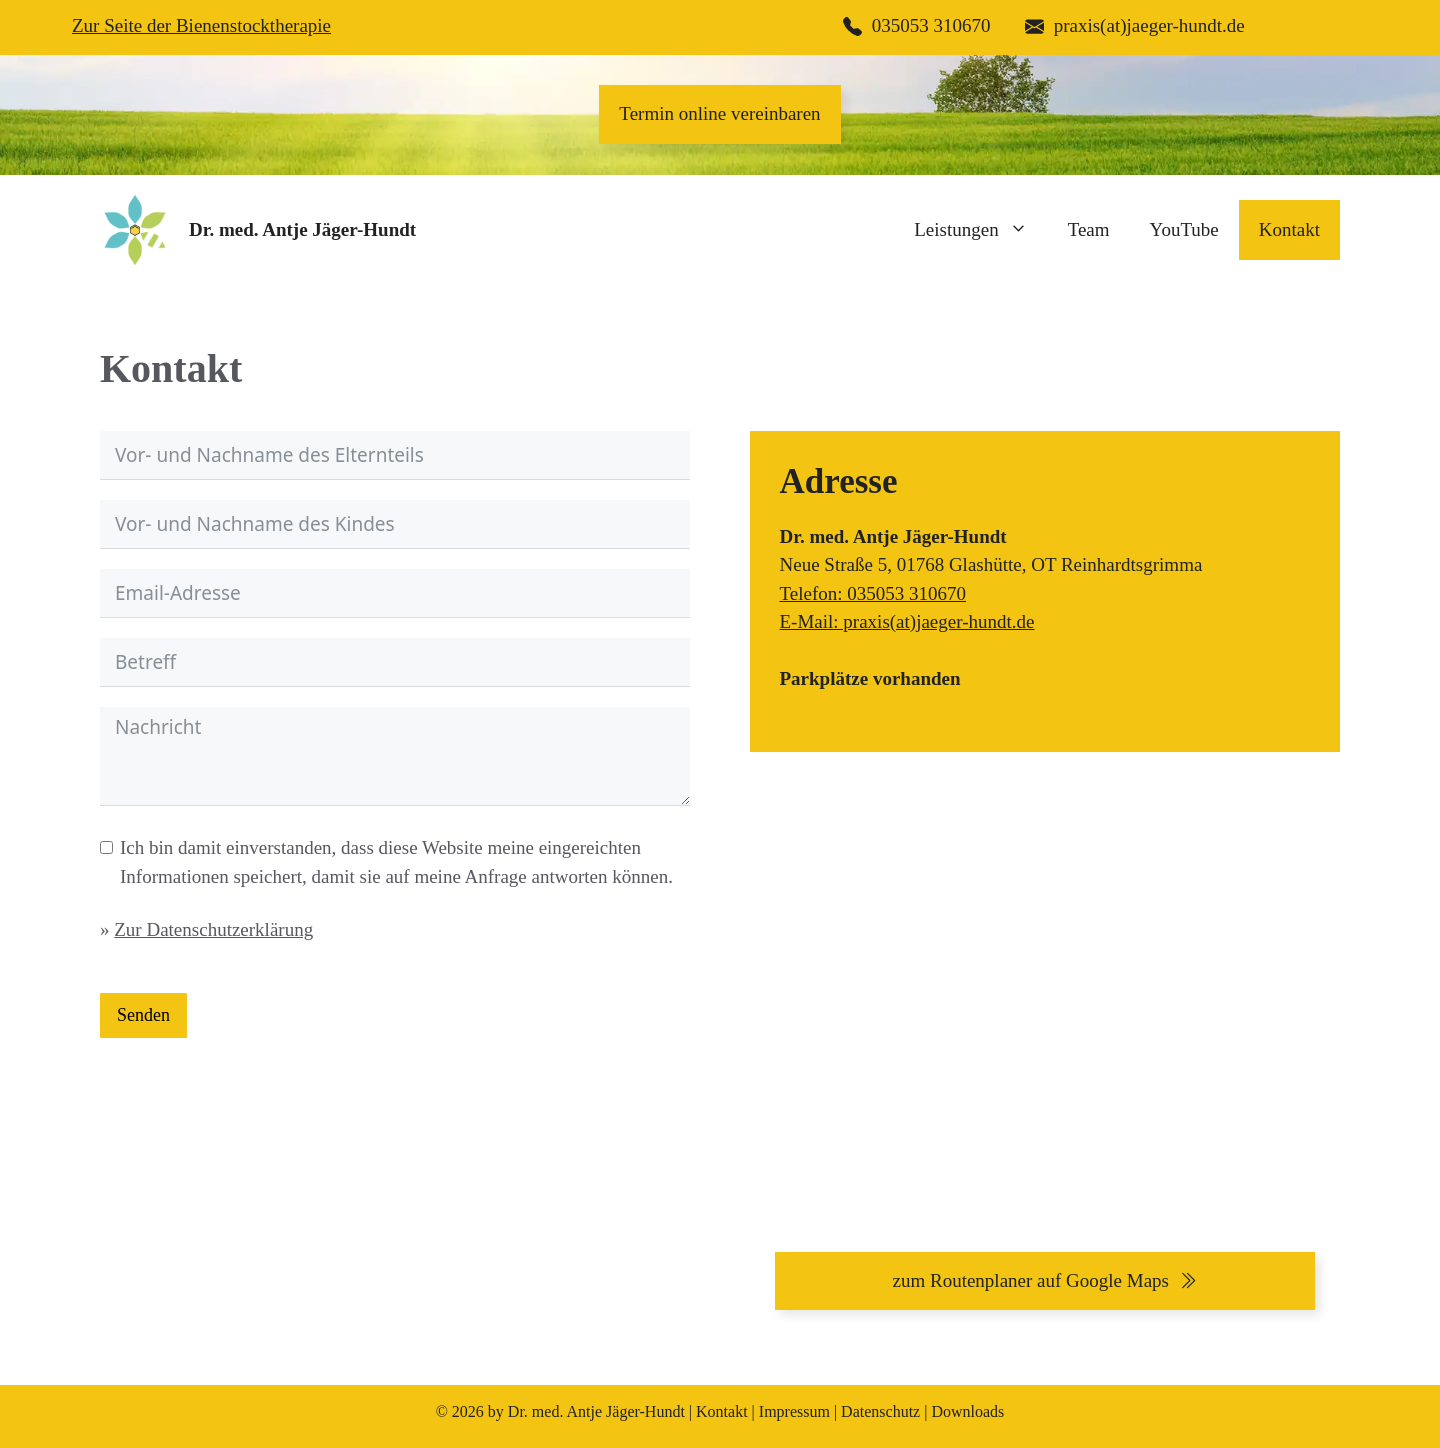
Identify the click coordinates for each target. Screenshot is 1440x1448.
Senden (143, 1015)
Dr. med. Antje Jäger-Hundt (302, 229)
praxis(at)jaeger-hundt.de (1149, 25)
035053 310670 (931, 25)
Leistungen (980, 230)
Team (1089, 229)
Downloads (967, 1411)
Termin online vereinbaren (719, 113)
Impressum (794, 1411)
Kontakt (1289, 229)
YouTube (1184, 229)
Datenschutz (880, 1411)
